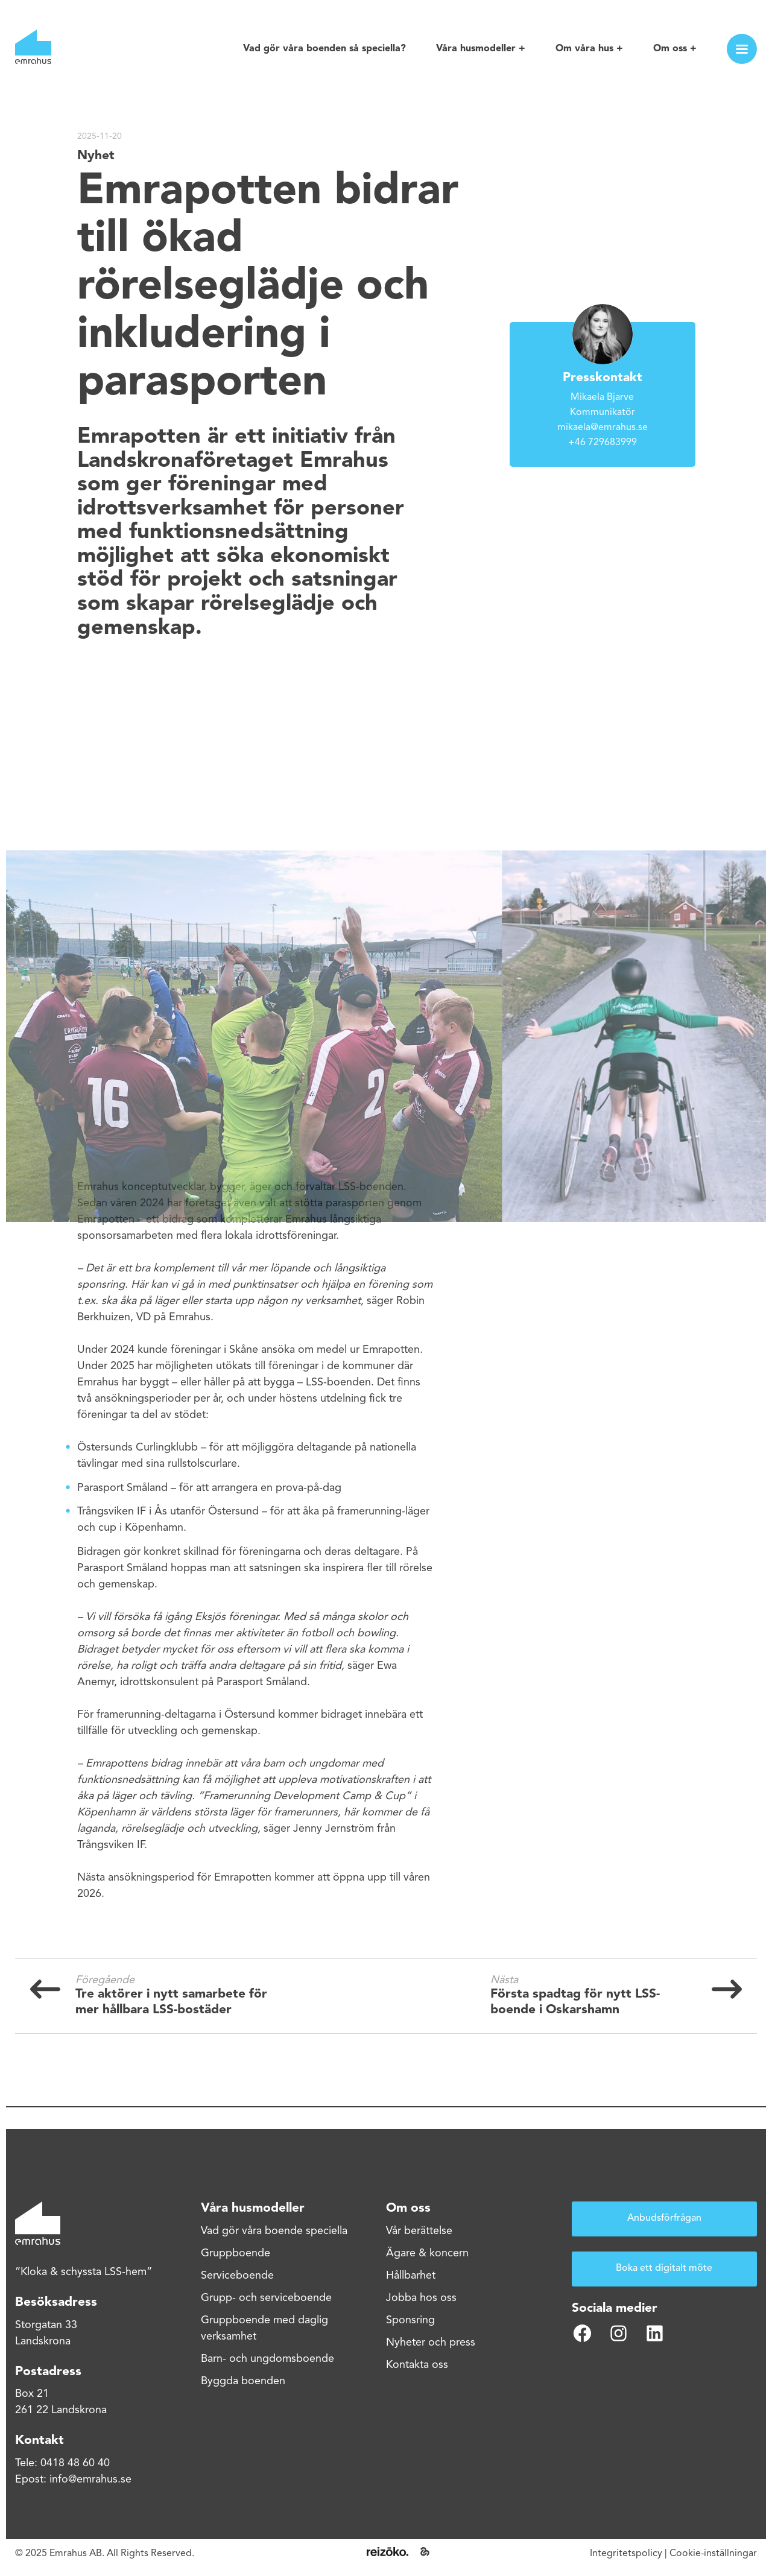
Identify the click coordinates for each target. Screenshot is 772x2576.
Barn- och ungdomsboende (267, 2358)
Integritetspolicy (626, 2554)
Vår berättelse (419, 2231)
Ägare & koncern (427, 2253)
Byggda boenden (243, 2381)
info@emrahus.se (90, 2479)
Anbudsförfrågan (664, 2218)
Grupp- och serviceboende (266, 2298)
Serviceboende (237, 2275)
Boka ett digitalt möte (664, 2268)
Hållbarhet (410, 2275)
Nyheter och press (430, 2342)
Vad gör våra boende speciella (274, 2231)
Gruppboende (235, 2253)
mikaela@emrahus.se (602, 427)
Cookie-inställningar (713, 2554)
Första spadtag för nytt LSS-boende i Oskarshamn (575, 2002)
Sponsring (410, 2320)
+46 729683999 (602, 443)
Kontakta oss (417, 2364)
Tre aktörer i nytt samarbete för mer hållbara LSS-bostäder (171, 2002)
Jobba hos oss (421, 2298)
